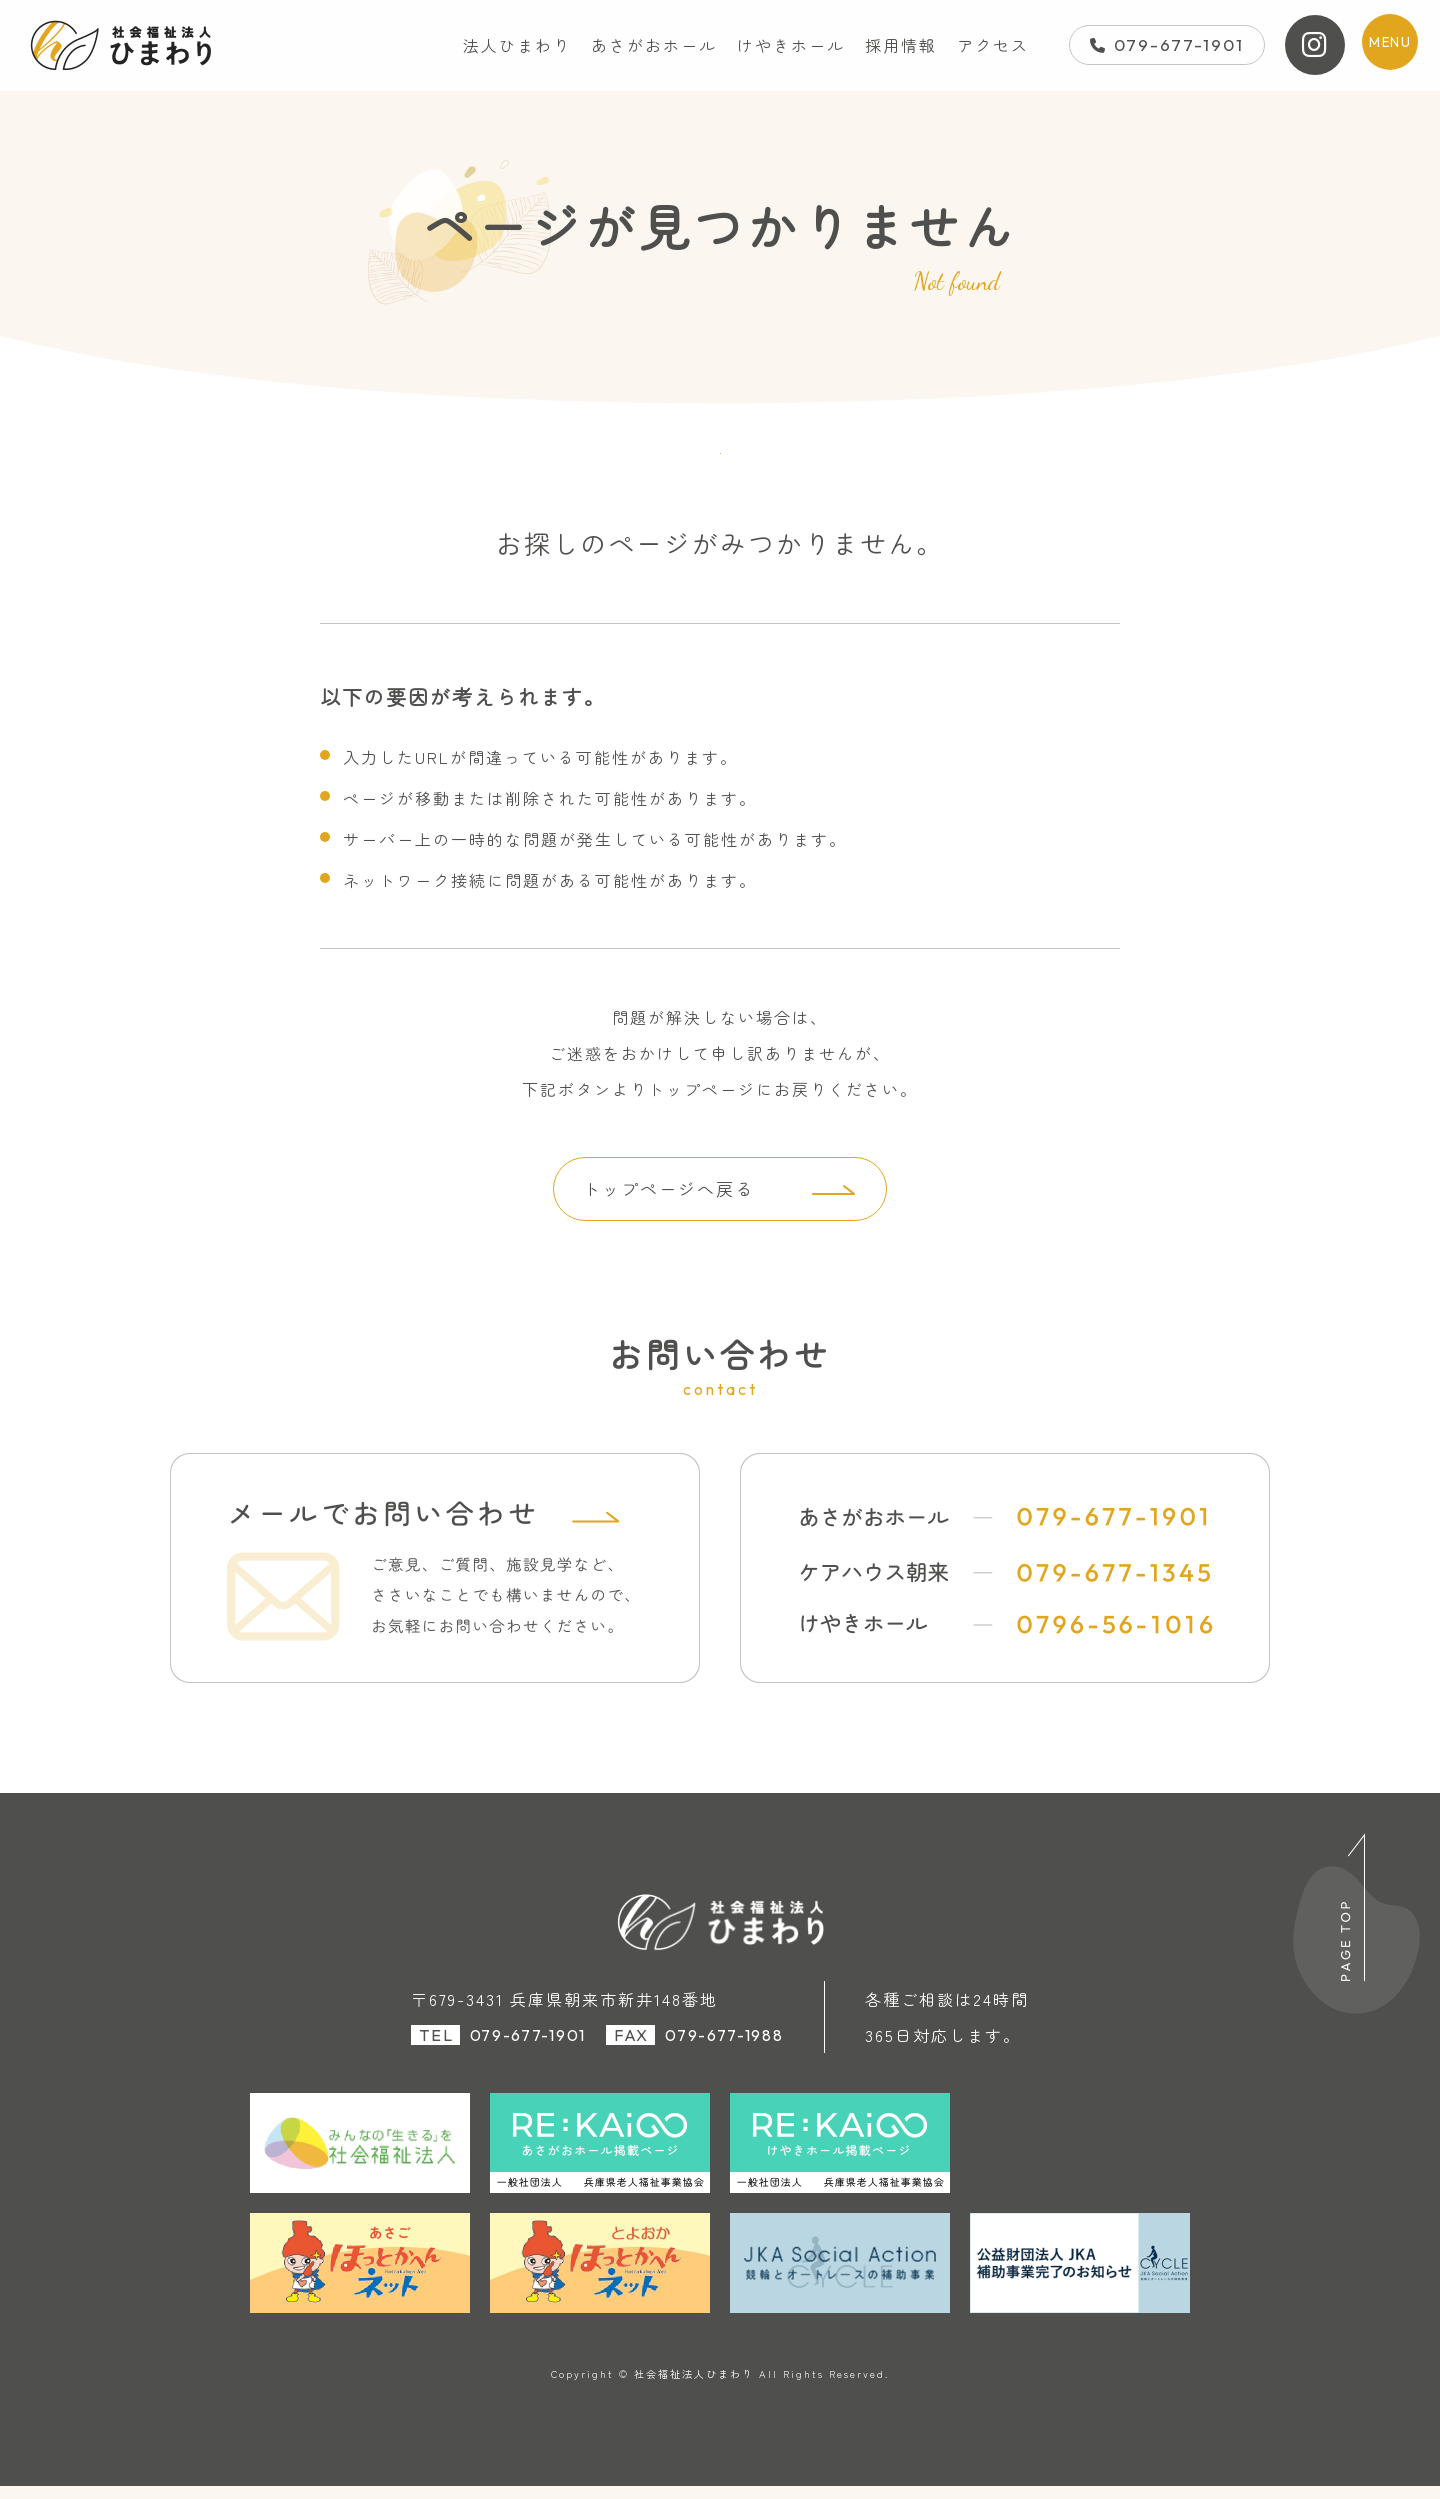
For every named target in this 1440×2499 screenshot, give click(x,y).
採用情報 (901, 45)
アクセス (993, 45)
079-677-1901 (1167, 44)
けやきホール (791, 45)
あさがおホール (654, 45)
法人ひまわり (517, 45)
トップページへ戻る (666, 1200)
